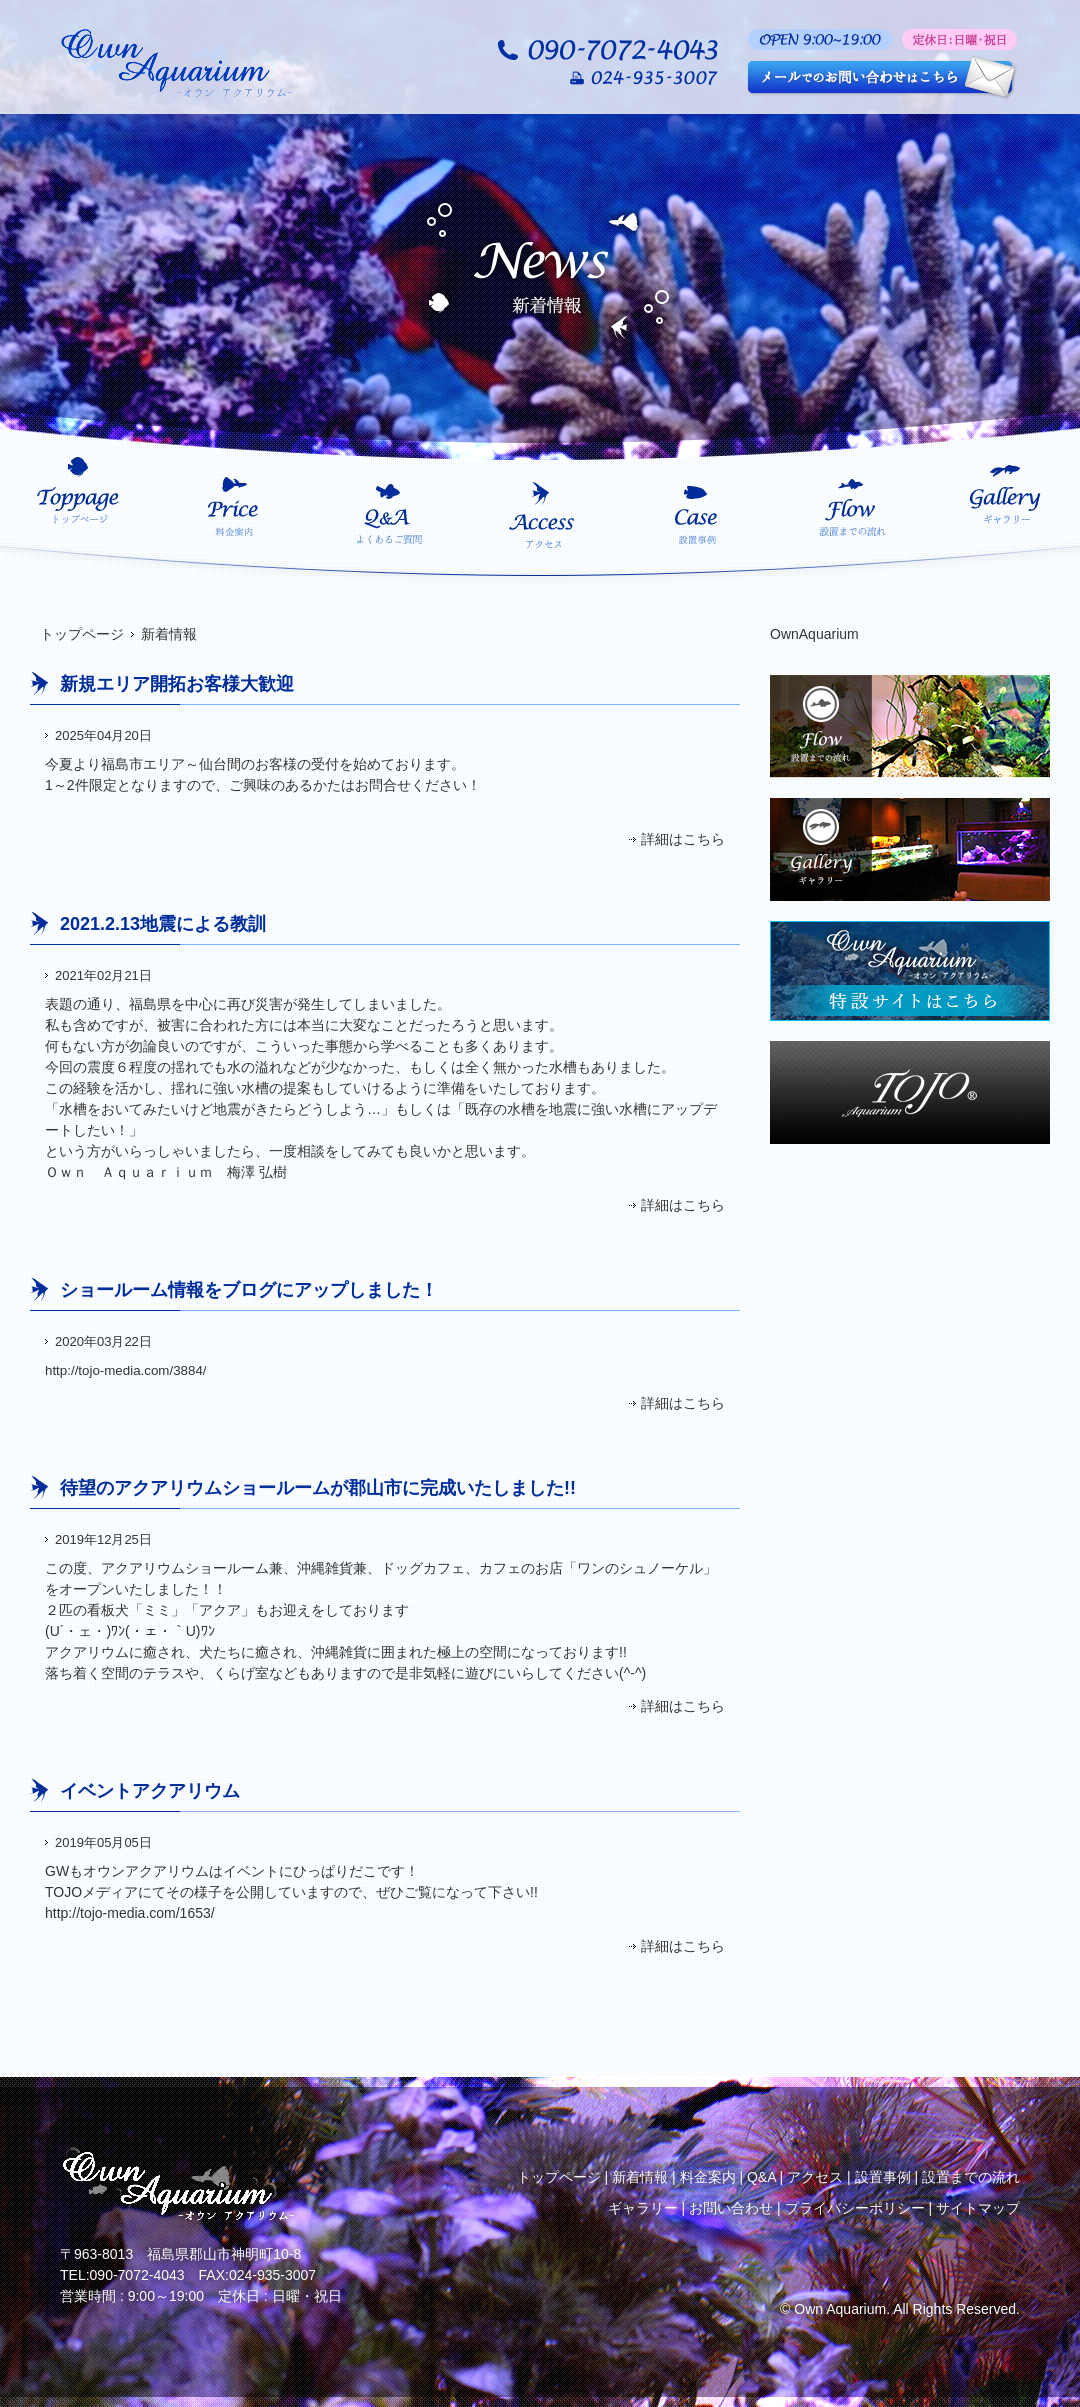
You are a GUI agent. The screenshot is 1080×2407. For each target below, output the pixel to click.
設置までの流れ (971, 2177)
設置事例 (883, 2177)
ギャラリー (643, 2208)
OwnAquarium (814, 634)
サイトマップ (978, 2208)
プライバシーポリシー (855, 2208)
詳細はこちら (683, 839)
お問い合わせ (731, 2208)
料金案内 (708, 2177)
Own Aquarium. (842, 2309)
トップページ (82, 634)
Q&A (761, 2177)
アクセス (815, 2177)
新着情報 (640, 2177)
